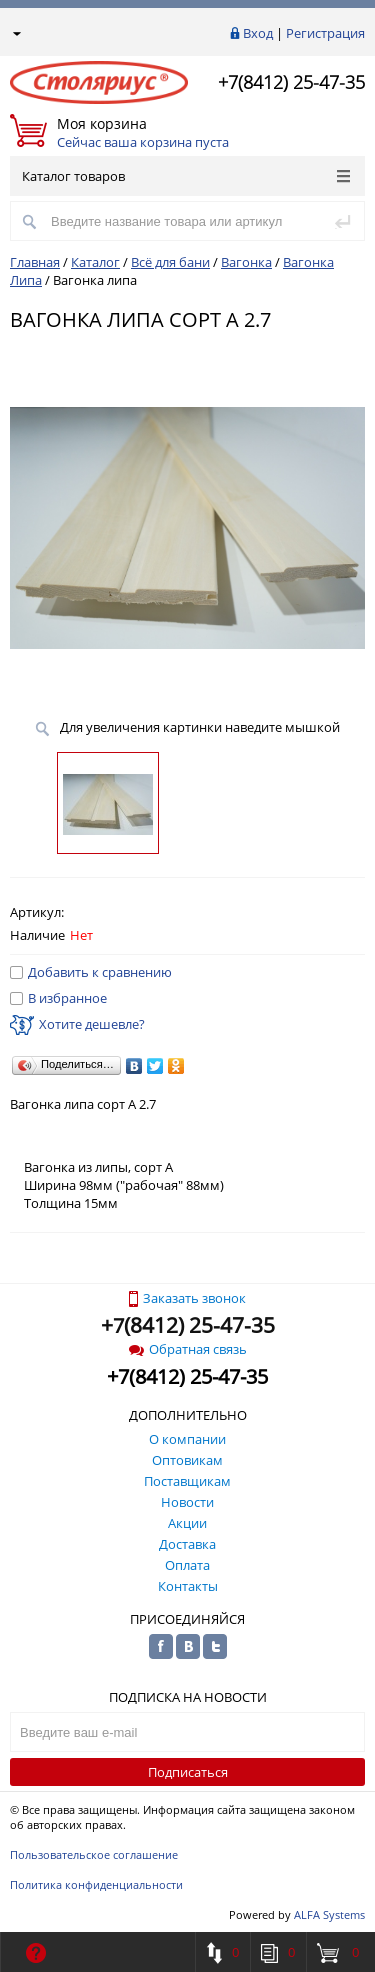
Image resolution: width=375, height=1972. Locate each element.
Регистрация (325, 33)
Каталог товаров (186, 176)
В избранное (58, 998)
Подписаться (188, 1772)
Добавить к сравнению (91, 972)
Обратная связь (188, 1349)
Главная (35, 262)
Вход (258, 33)
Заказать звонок (187, 1298)
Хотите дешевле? (77, 1024)
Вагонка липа (95, 280)
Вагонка (246, 262)
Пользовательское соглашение (94, 1854)
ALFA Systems (329, 1914)
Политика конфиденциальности (96, 1884)
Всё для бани (170, 262)
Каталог (95, 262)
